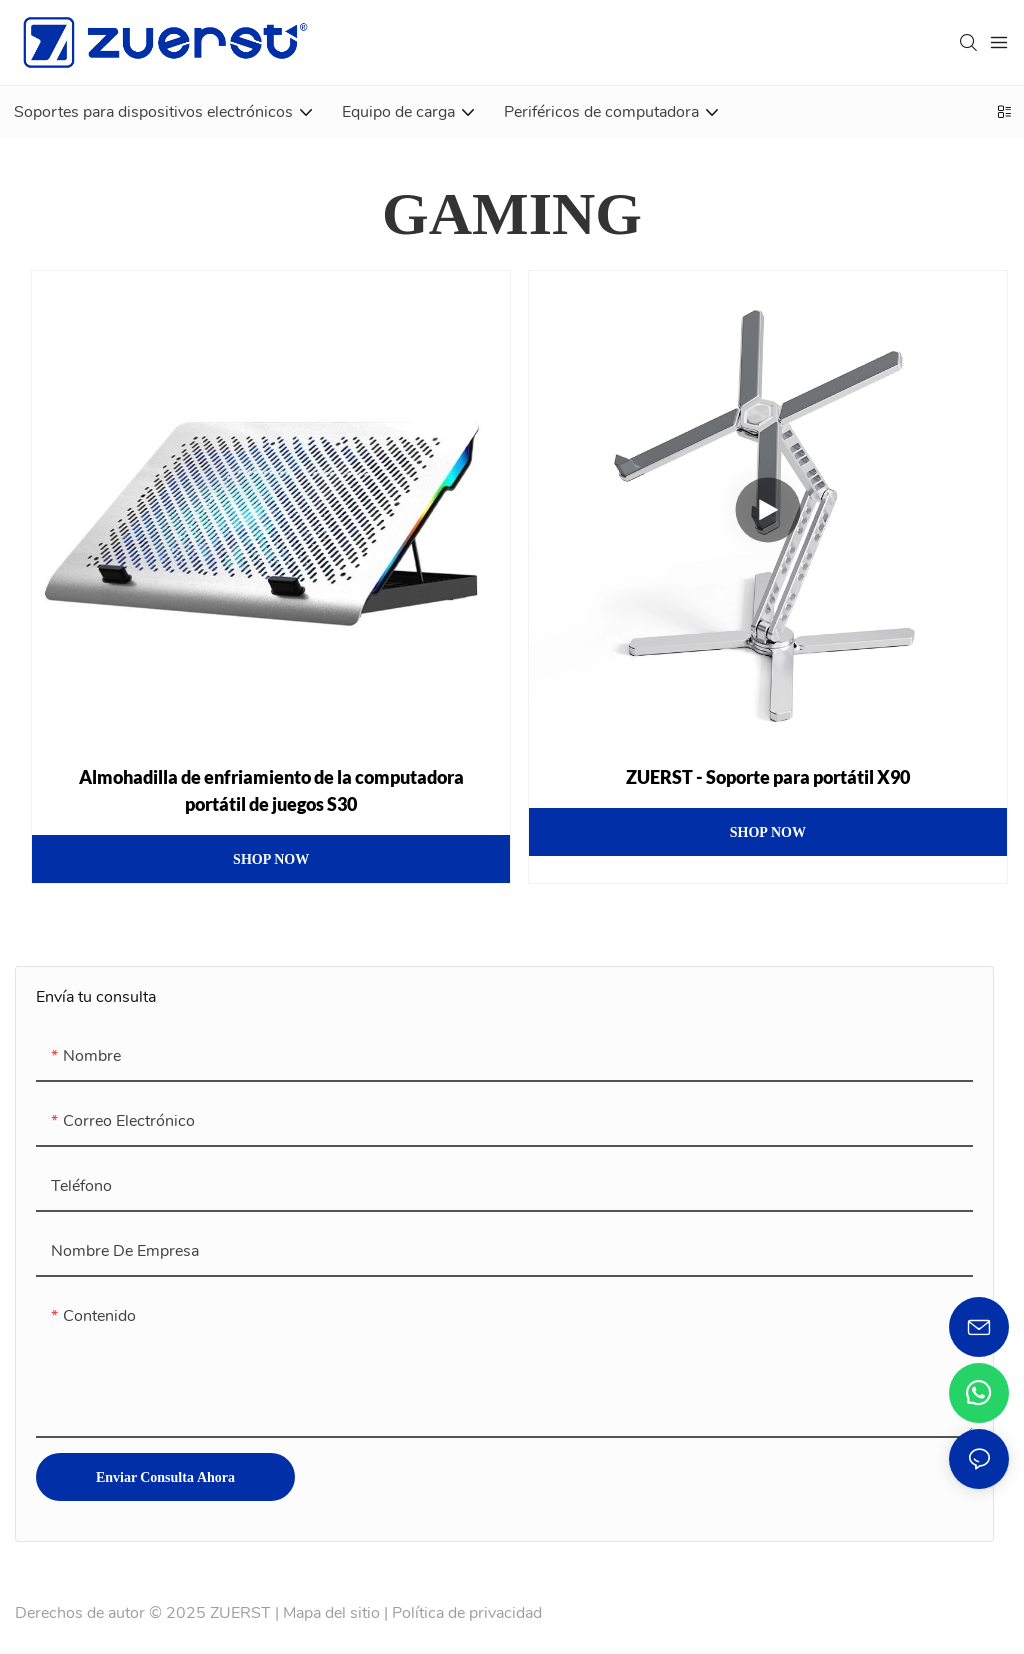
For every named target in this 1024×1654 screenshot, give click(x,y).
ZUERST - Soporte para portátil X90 (768, 777)
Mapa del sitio (331, 1613)
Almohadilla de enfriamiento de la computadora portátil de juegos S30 (271, 790)
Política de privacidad (467, 1613)
